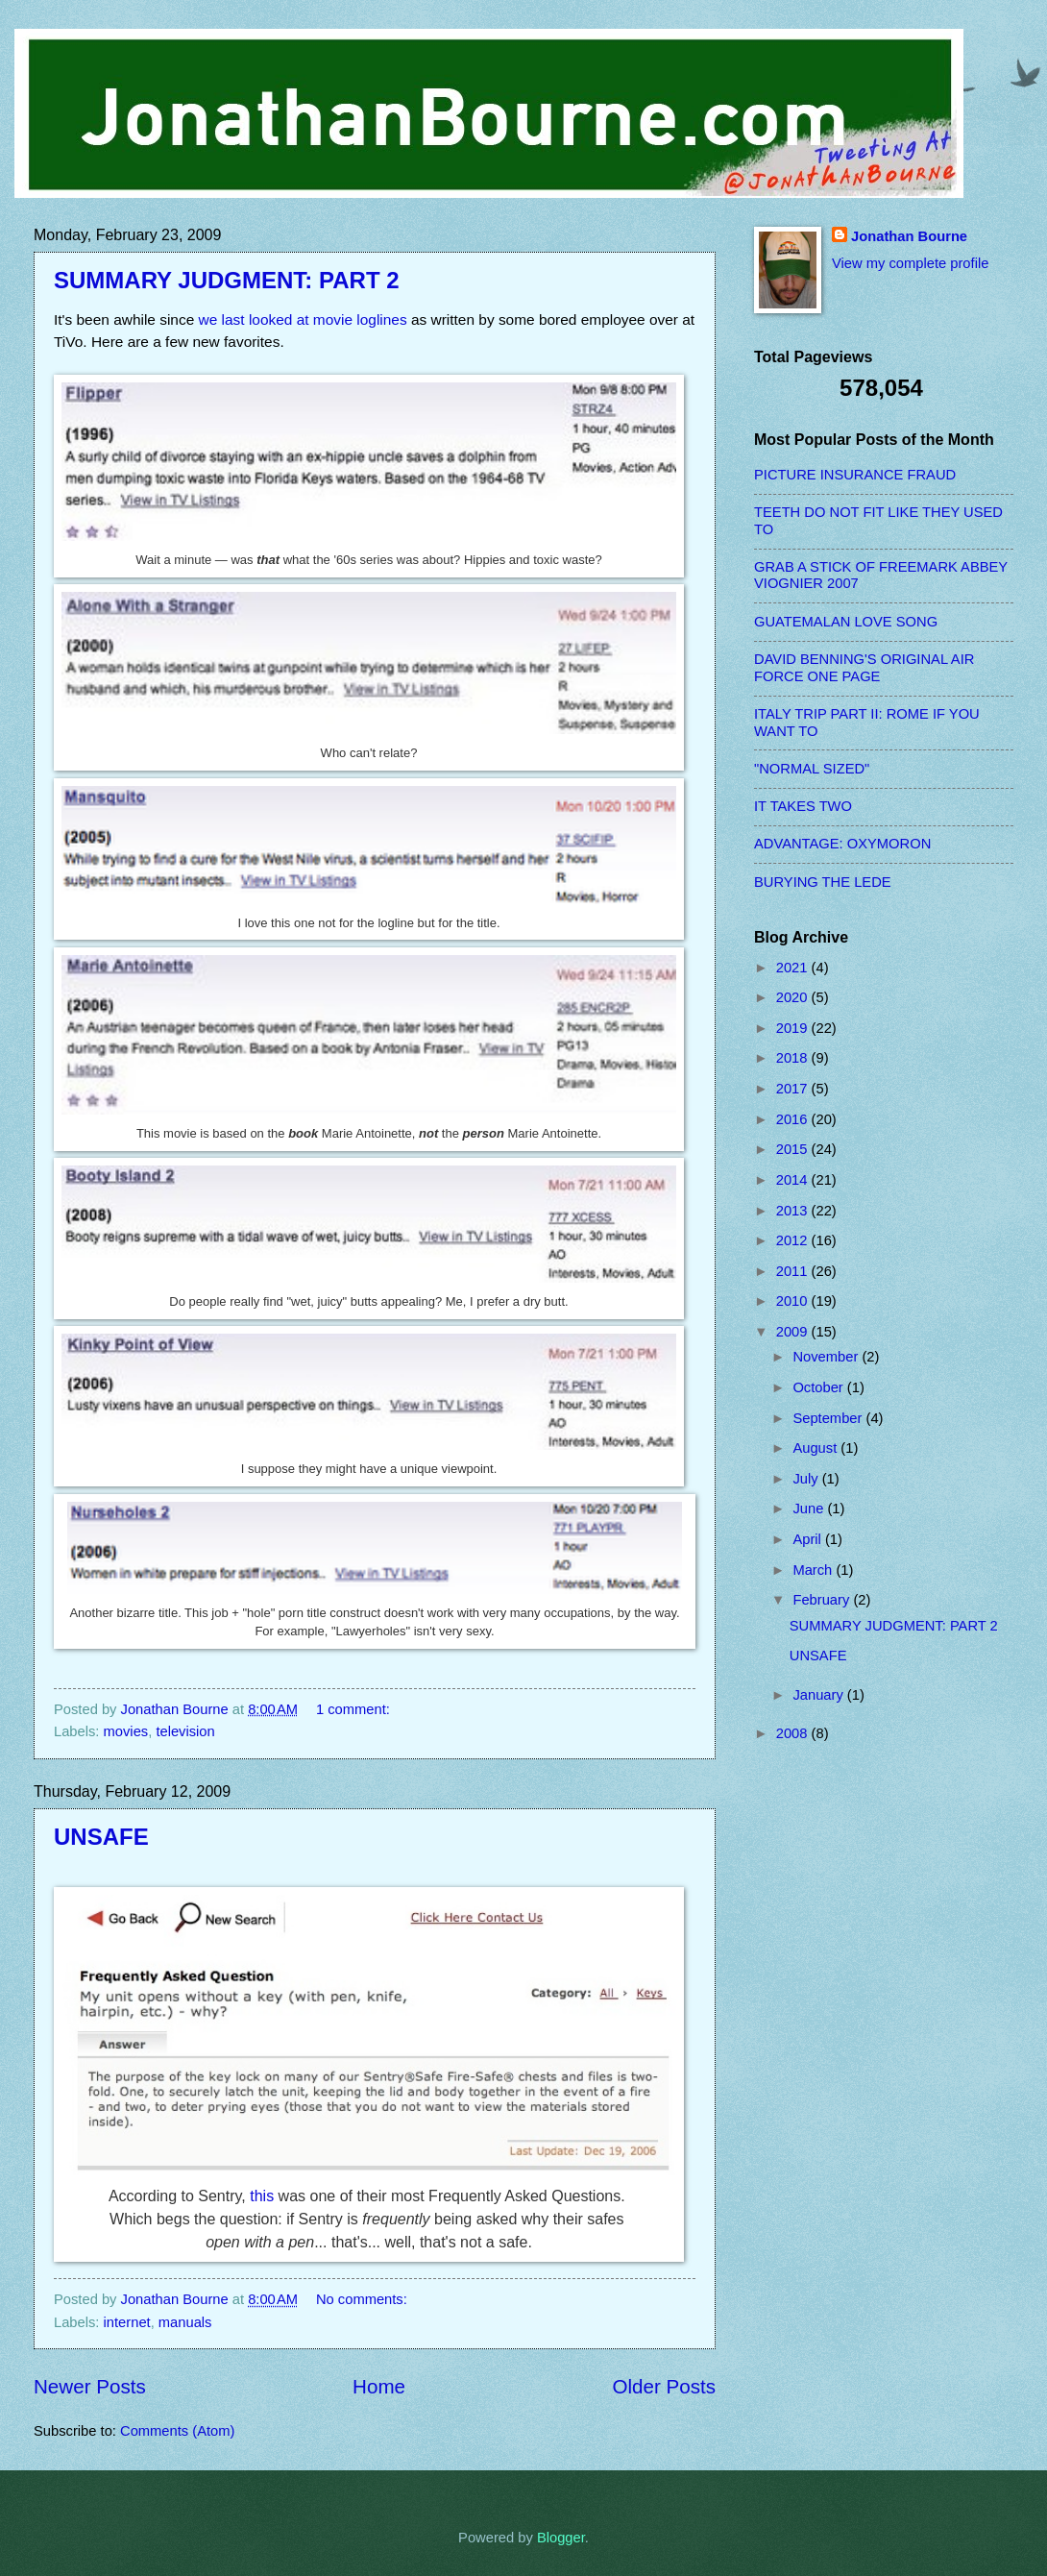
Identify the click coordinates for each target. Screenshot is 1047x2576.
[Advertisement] (831, 2065)
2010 (794, 1301)
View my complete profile (910, 263)
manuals (185, 2322)
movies (126, 1731)
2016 (794, 1119)
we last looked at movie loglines (303, 319)
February (822, 1599)
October (819, 1387)
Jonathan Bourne (909, 236)
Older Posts (664, 2386)
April (808, 1539)
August (816, 1448)
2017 (794, 1088)
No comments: (363, 2299)
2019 (794, 1028)
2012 (794, 1240)
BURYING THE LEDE (822, 882)
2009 (794, 1331)
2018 (794, 1058)
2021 (794, 967)
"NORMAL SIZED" (811, 768)
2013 (794, 1210)
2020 (794, 997)
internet (127, 2322)
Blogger (561, 2537)
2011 (794, 1271)
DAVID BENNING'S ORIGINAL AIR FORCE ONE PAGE (864, 667)
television (185, 1731)
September (828, 1418)
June (809, 1508)
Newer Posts (90, 2386)
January (819, 1695)
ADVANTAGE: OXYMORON (842, 843)
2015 (794, 1149)
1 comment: (355, 1709)
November (827, 1356)
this (262, 2196)
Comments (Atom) (177, 2431)
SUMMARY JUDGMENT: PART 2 (227, 280)
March (814, 1570)
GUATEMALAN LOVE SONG (845, 621)
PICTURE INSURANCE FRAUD (855, 474)
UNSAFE (101, 1837)
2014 (794, 1180)
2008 (794, 1733)
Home (379, 2386)
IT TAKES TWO (803, 806)
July (806, 1478)
